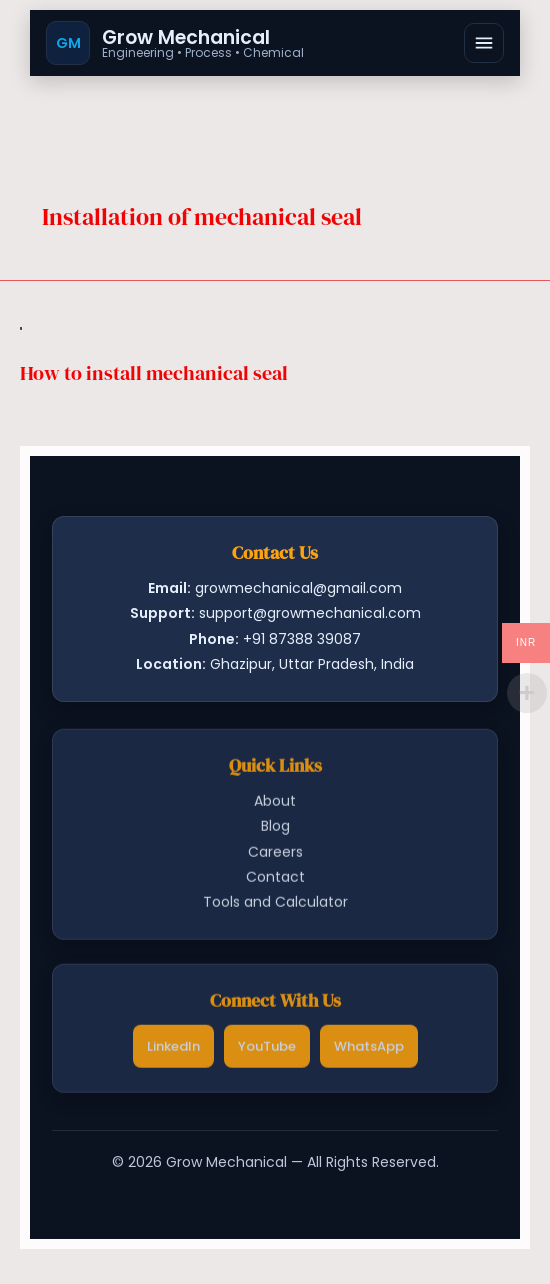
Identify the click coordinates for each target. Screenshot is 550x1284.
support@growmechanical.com (310, 613)
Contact (275, 879)
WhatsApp (369, 1048)
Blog (275, 829)
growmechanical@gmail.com (298, 588)
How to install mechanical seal (154, 373)
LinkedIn (173, 1048)
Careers (275, 854)
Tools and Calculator (275, 905)
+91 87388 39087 (302, 639)
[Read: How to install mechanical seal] (21, 327)
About (275, 804)
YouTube (267, 1048)
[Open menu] (484, 43)
